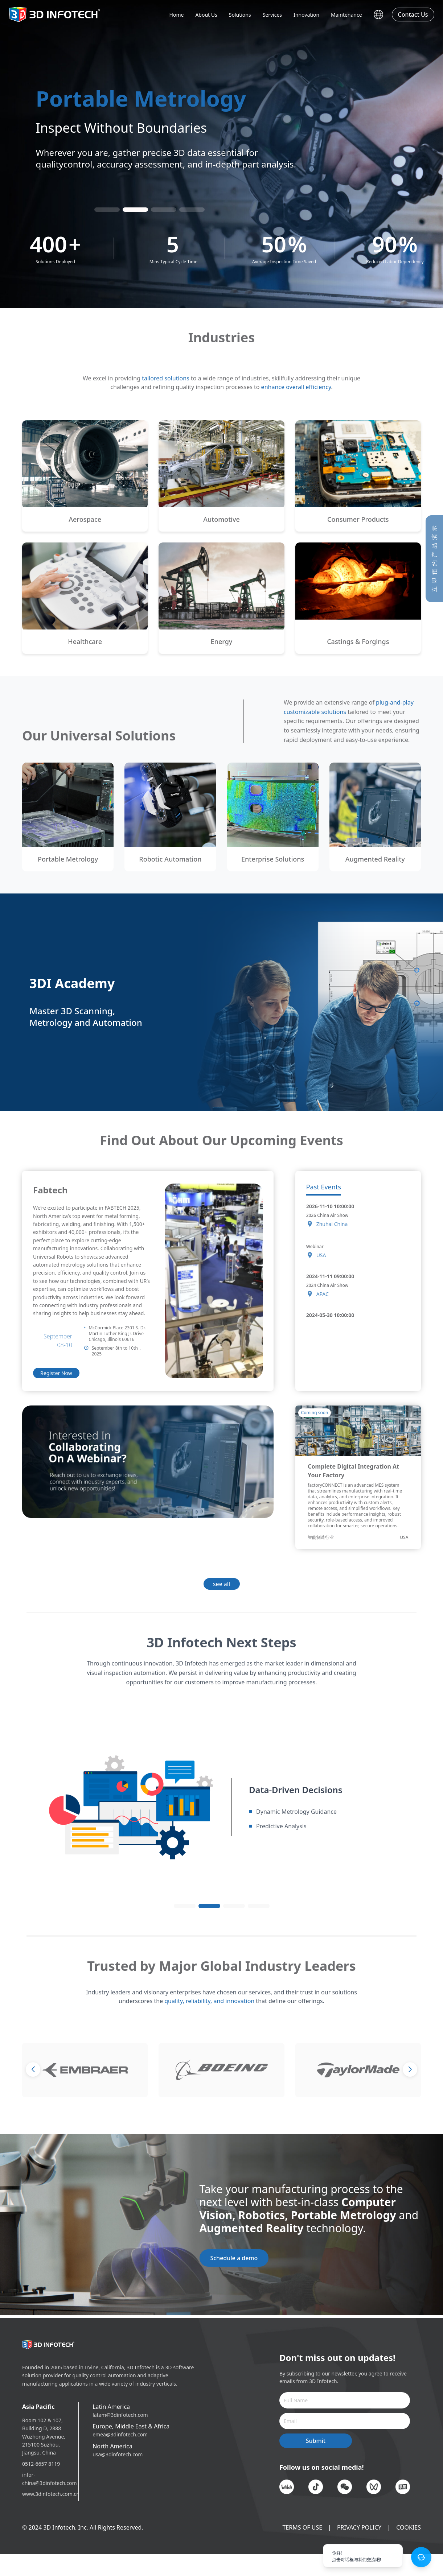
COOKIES (408, 2527)
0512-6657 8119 (41, 2463)
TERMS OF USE (303, 2527)
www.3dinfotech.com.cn (44, 2493)
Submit (315, 2441)
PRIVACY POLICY (359, 2527)
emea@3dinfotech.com (120, 2434)
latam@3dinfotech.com (120, 2414)
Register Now (56, 1373)
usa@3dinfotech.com (118, 2454)
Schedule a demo (234, 2258)
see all (221, 1584)
